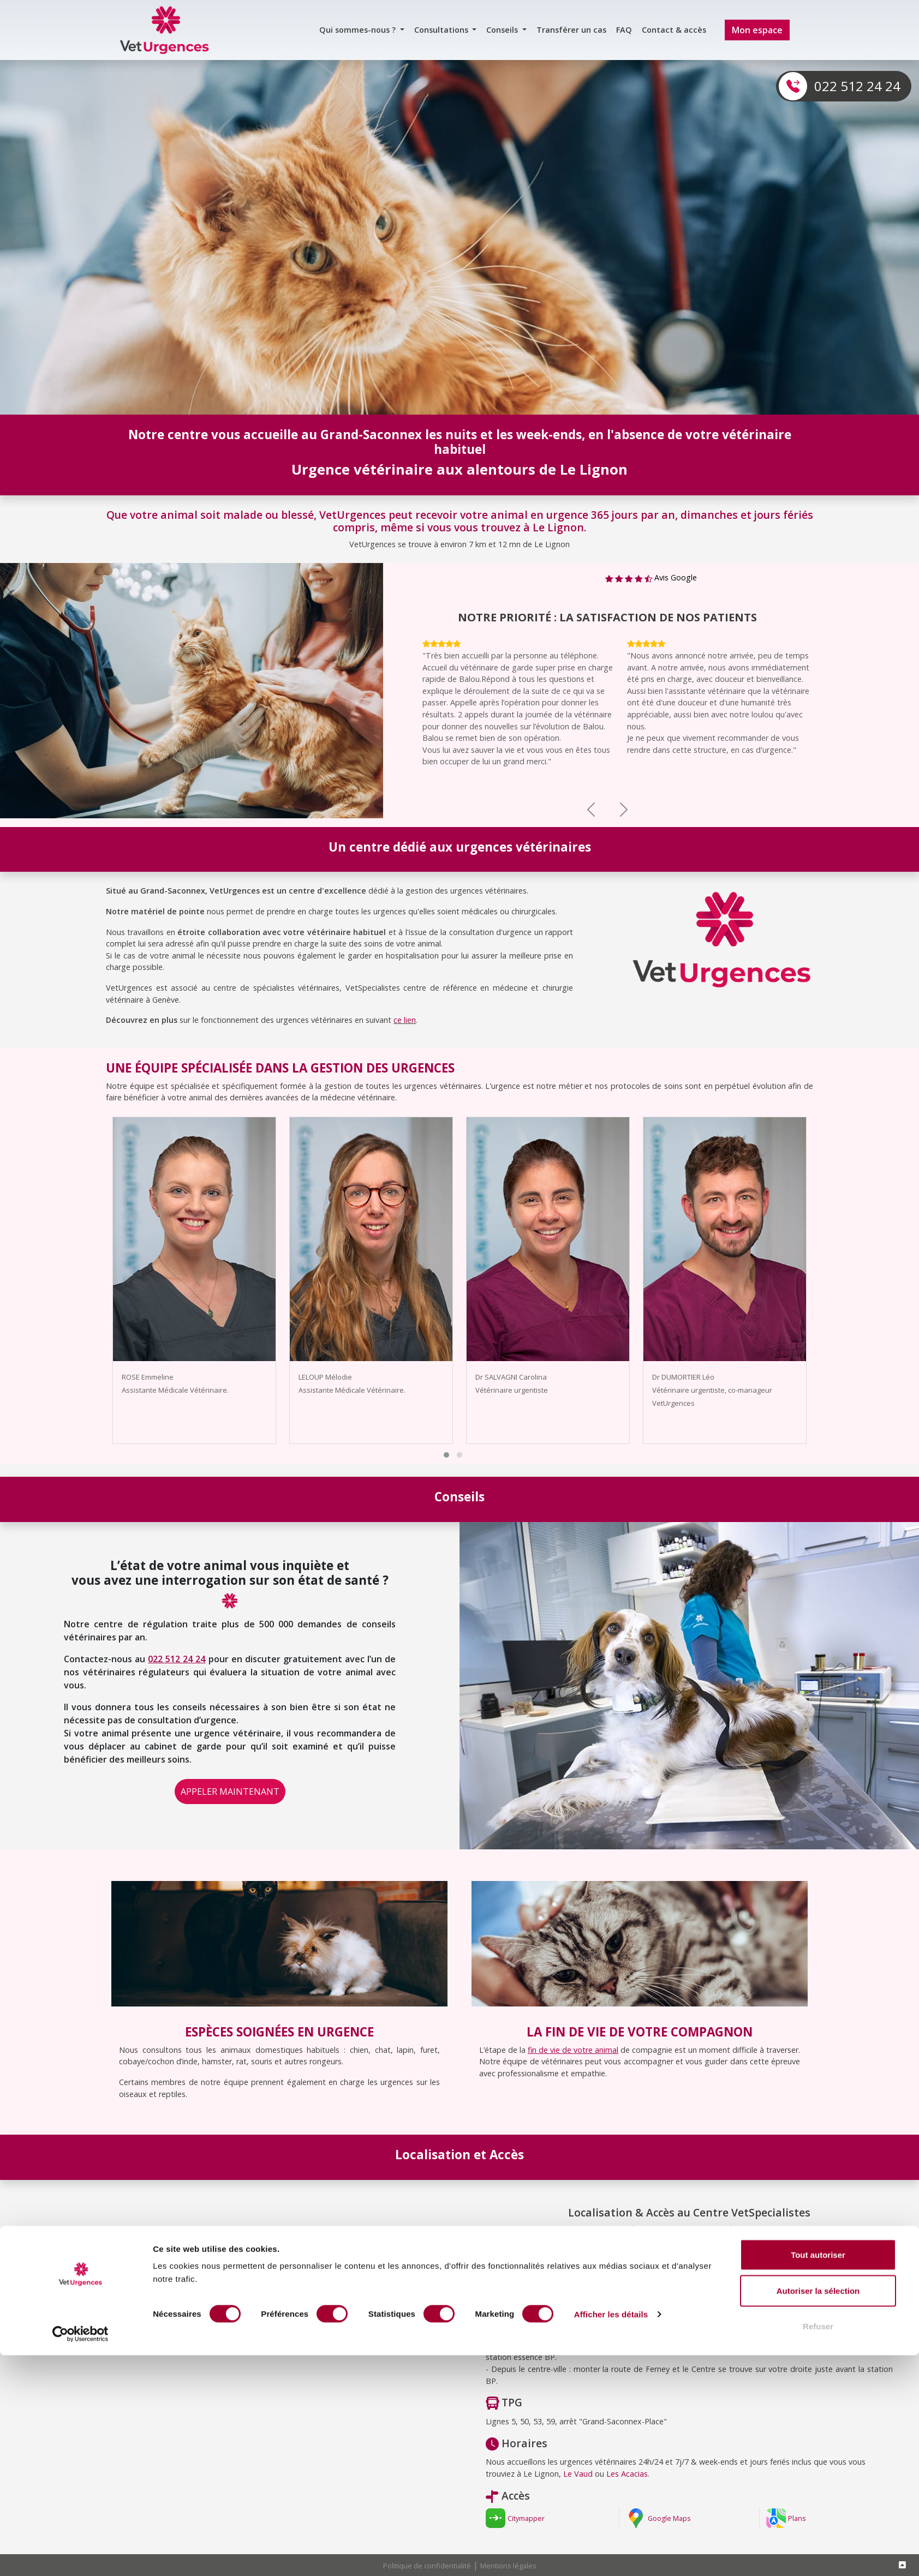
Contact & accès (674, 30)
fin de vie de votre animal (573, 2050)
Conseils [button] (503, 30)
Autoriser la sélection (818, 2511)
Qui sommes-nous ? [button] (358, 30)
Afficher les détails (611, 2534)
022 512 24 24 (857, 86)
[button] (446, 1454)
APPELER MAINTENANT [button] (230, 1792)
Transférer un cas (571, 30)
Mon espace (757, 30)
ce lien (404, 1020)
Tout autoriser (818, 2475)
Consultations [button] (442, 30)
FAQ (624, 30)
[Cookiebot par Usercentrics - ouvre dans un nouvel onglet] (80, 2555)
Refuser (818, 2546)
